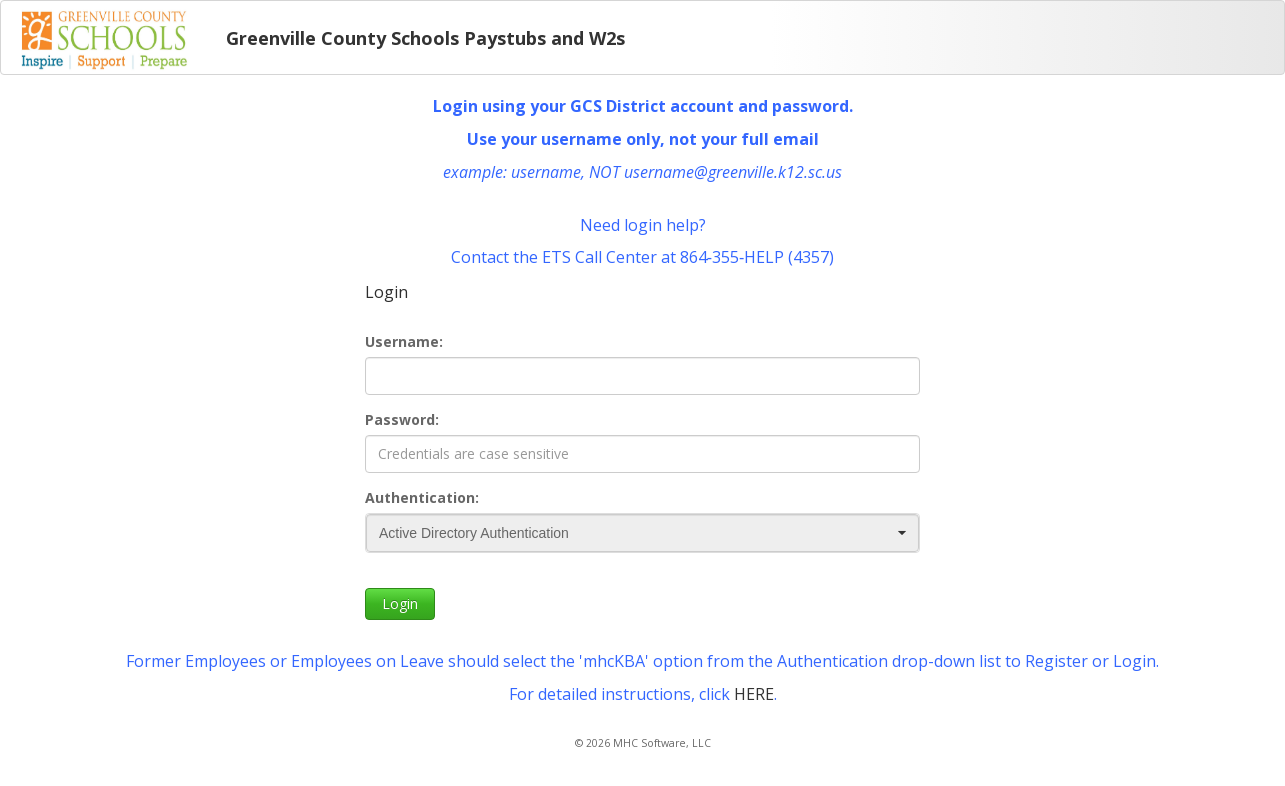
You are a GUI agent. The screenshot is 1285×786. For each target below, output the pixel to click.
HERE (754, 694)
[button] (902, 533)
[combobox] (642, 533)
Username (402, 341)
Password (400, 419)
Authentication (420, 497)
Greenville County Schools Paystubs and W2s (425, 38)
